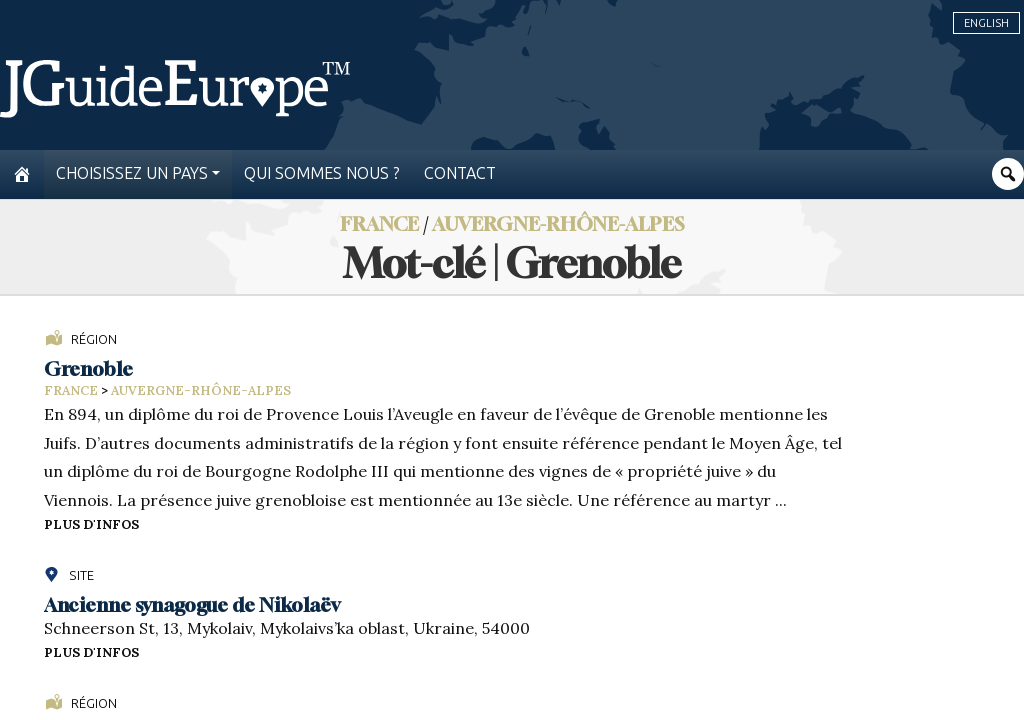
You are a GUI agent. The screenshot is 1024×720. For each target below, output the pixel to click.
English (986, 23)
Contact (460, 173)
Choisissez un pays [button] (132, 173)
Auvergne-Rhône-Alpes (558, 223)
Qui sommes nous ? (322, 173)
